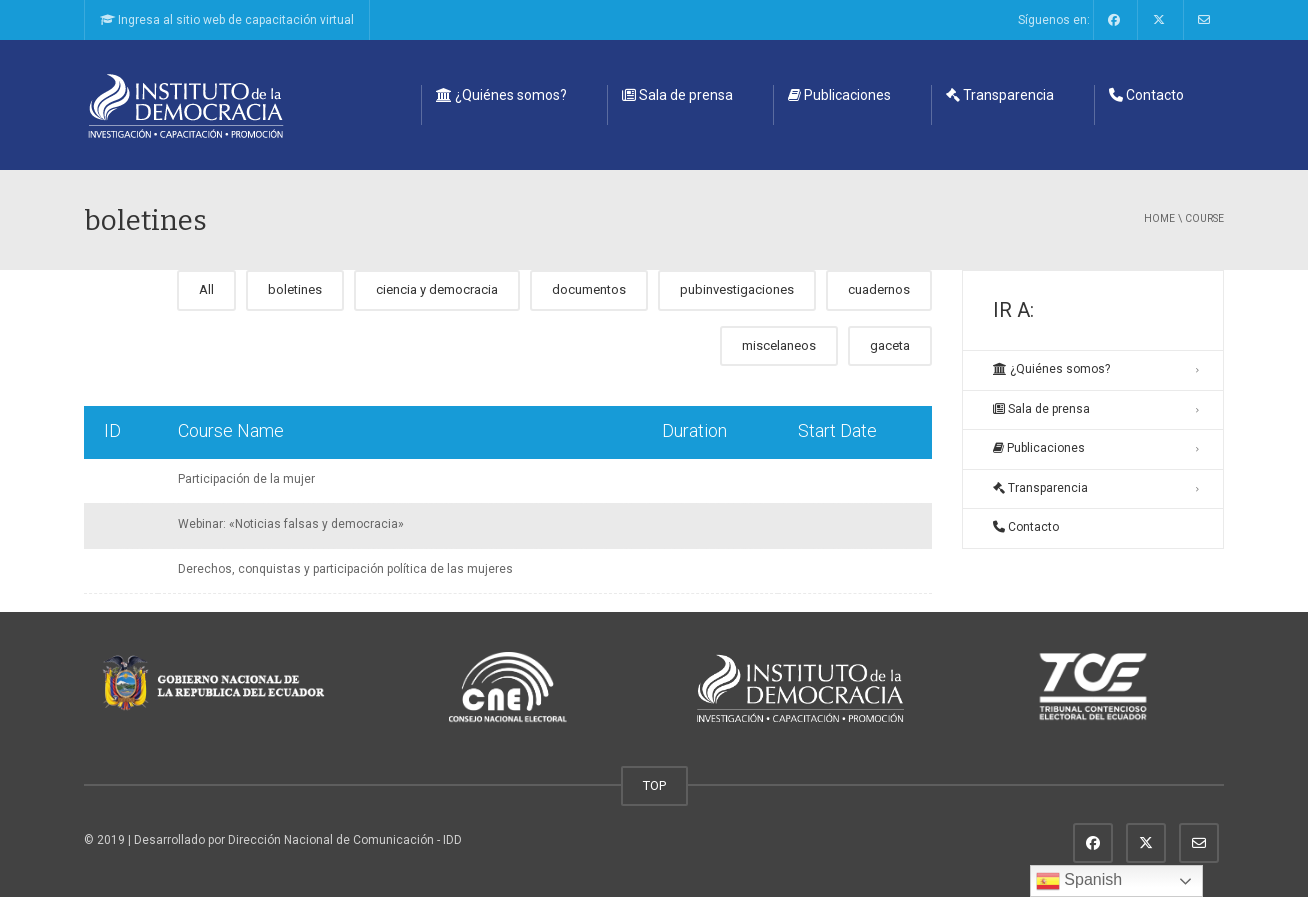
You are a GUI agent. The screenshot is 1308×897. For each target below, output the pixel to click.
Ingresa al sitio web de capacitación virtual (227, 20)
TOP (654, 785)
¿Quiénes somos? (501, 95)
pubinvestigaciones (737, 289)
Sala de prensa (677, 95)
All (206, 289)
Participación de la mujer (246, 479)
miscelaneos (779, 345)
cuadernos (879, 289)
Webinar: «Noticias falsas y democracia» (291, 524)
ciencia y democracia (437, 289)
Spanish (1079, 881)
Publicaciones (839, 95)
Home (1159, 218)
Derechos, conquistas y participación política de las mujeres (345, 569)
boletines (295, 289)
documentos (589, 289)
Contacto (1146, 95)
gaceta (890, 345)
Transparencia (1000, 95)
